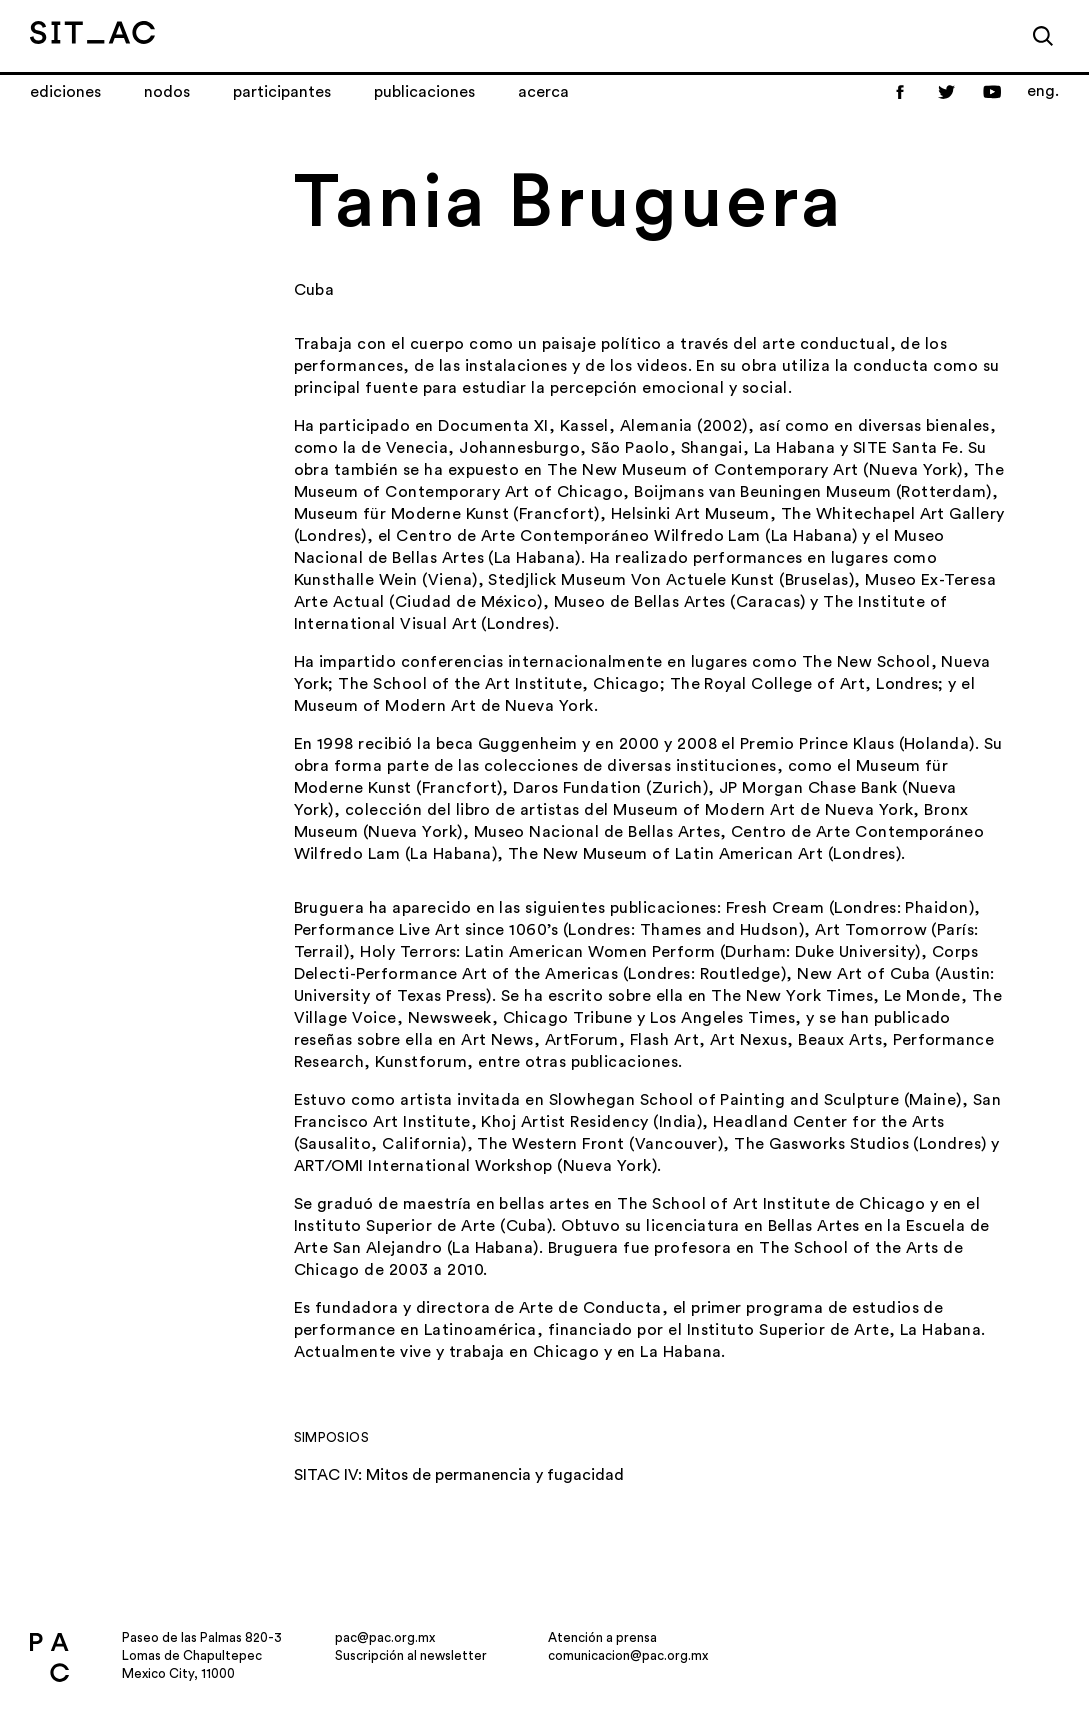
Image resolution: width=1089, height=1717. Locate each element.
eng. (1043, 91)
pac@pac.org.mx (385, 1637)
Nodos (167, 92)
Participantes (282, 92)
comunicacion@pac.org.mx (628, 1655)
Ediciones (65, 92)
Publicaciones (424, 92)
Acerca (543, 92)
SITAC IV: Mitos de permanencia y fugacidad (459, 1475)
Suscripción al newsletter (411, 1655)
